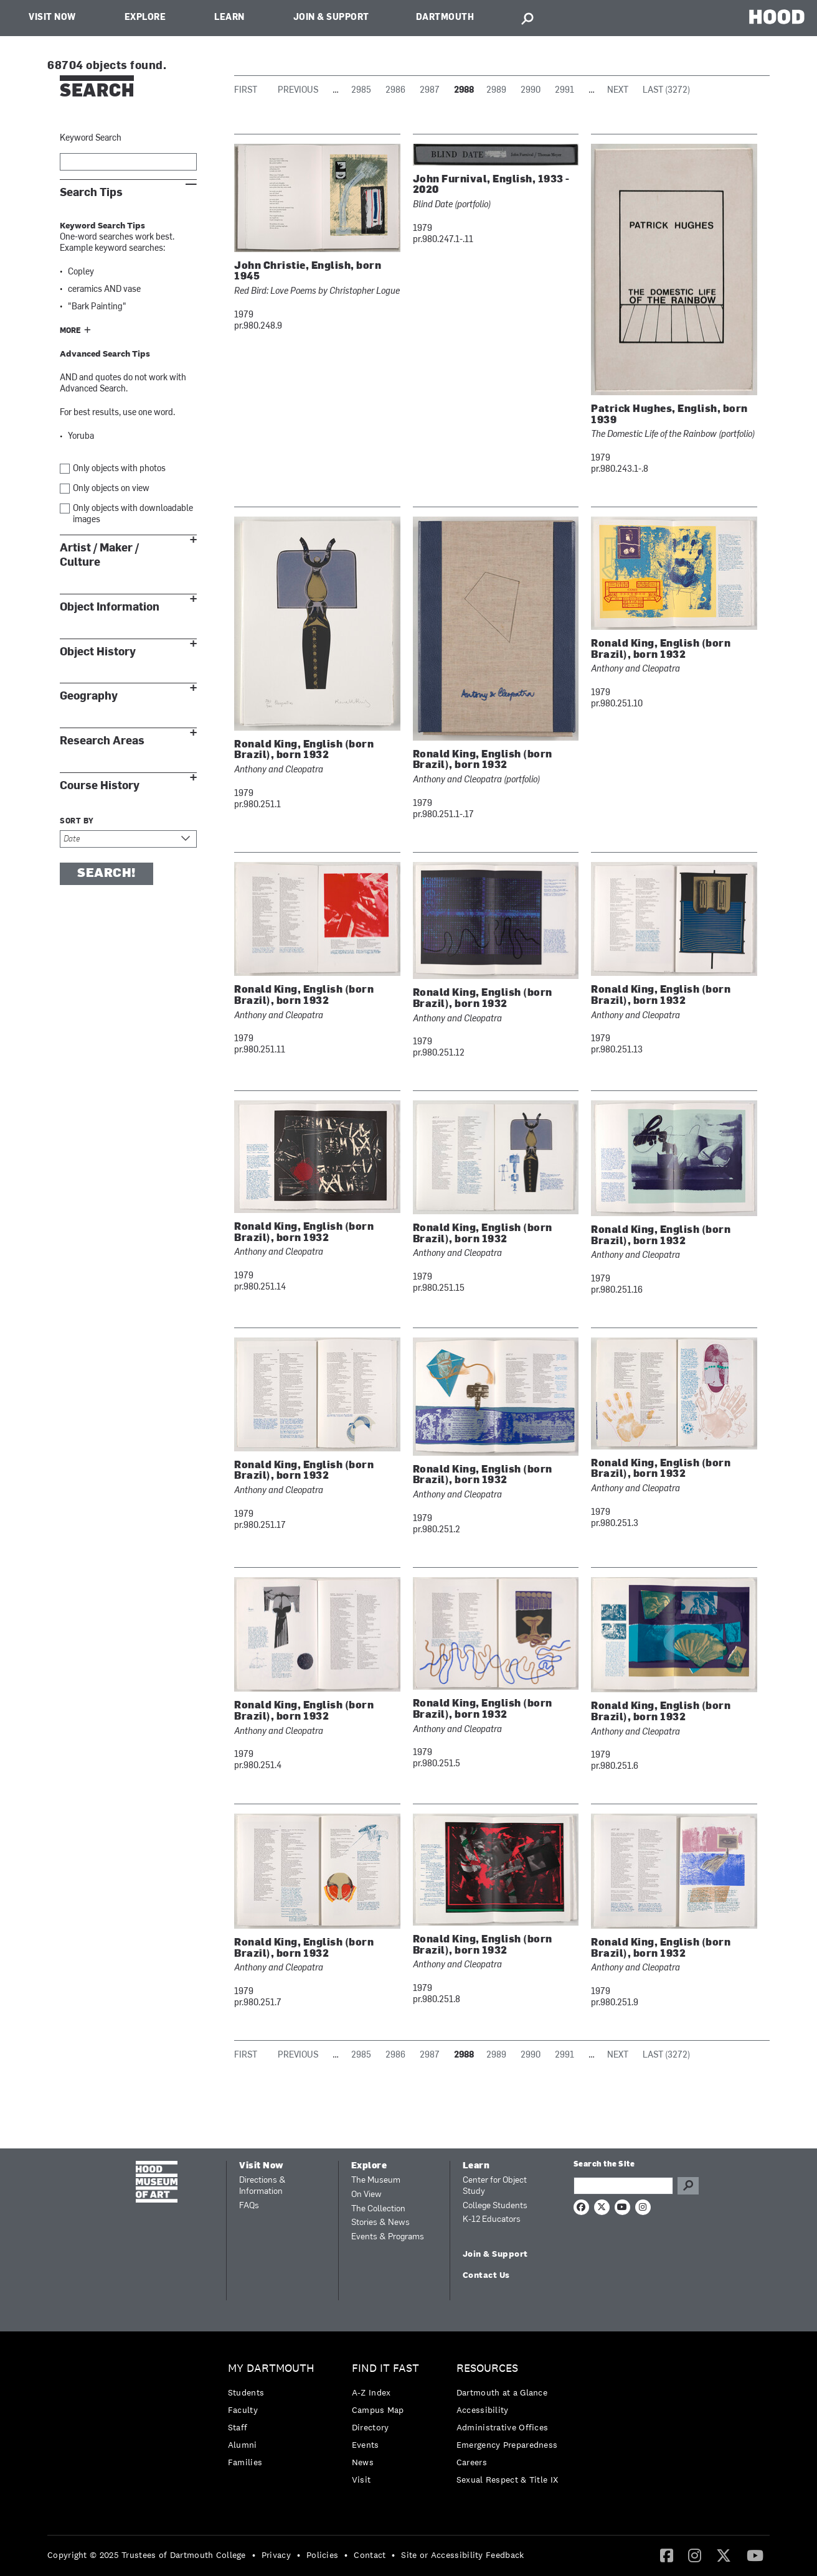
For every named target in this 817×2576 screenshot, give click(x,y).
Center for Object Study (495, 2186)
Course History (99, 785)
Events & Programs (387, 2237)
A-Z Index (371, 2392)
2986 (395, 90)
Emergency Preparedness (507, 2444)
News (363, 2462)
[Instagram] (694, 2555)
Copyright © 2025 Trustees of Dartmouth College (146, 2554)
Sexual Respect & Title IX (507, 2479)
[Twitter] (723, 2555)
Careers (471, 2462)
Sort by (77, 821)
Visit (361, 2479)
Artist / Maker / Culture (99, 555)
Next (617, 90)
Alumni (242, 2444)
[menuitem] (274, 2418)
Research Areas (102, 740)
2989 (496, 90)
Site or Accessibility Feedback (462, 2554)
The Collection (378, 2209)
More (70, 331)
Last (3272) (666, 90)
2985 (361, 90)
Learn (229, 17)
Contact (369, 2554)
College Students (495, 2206)
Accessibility (482, 2409)
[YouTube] (755, 2555)
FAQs (249, 2206)
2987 (430, 90)
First (245, 90)
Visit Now (52, 17)
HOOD (777, 16)
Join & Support (331, 17)
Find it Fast (385, 2368)
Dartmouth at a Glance (501, 2392)
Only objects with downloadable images (133, 514)
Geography (89, 696)
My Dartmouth (271, 2368)
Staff (238, 2427)
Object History (98, 651)
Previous (298, 90)
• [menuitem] (253, 2554)
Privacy (276, 2554)
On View (366, 2194)
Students (246, 2392)
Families (245, 2462)
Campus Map (378, 2409)
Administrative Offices (502, 2427)
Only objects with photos (119, 469)
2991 (564, 90)
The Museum (375, 2180)
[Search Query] (623, 2185)
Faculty (243, 2409)
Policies (322, 2554)
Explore (145, 17)
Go (688, 2185)
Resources (487, 2368)
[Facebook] (666, 2555)
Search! (106, 874)
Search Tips (91, 192)
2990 (531, 90)
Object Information (109, 607)
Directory (370, 2427)
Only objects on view (111, 489)
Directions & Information (262, 2186)
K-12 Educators (492, 2219)
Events (365, 2444)
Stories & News (380, 2222)
